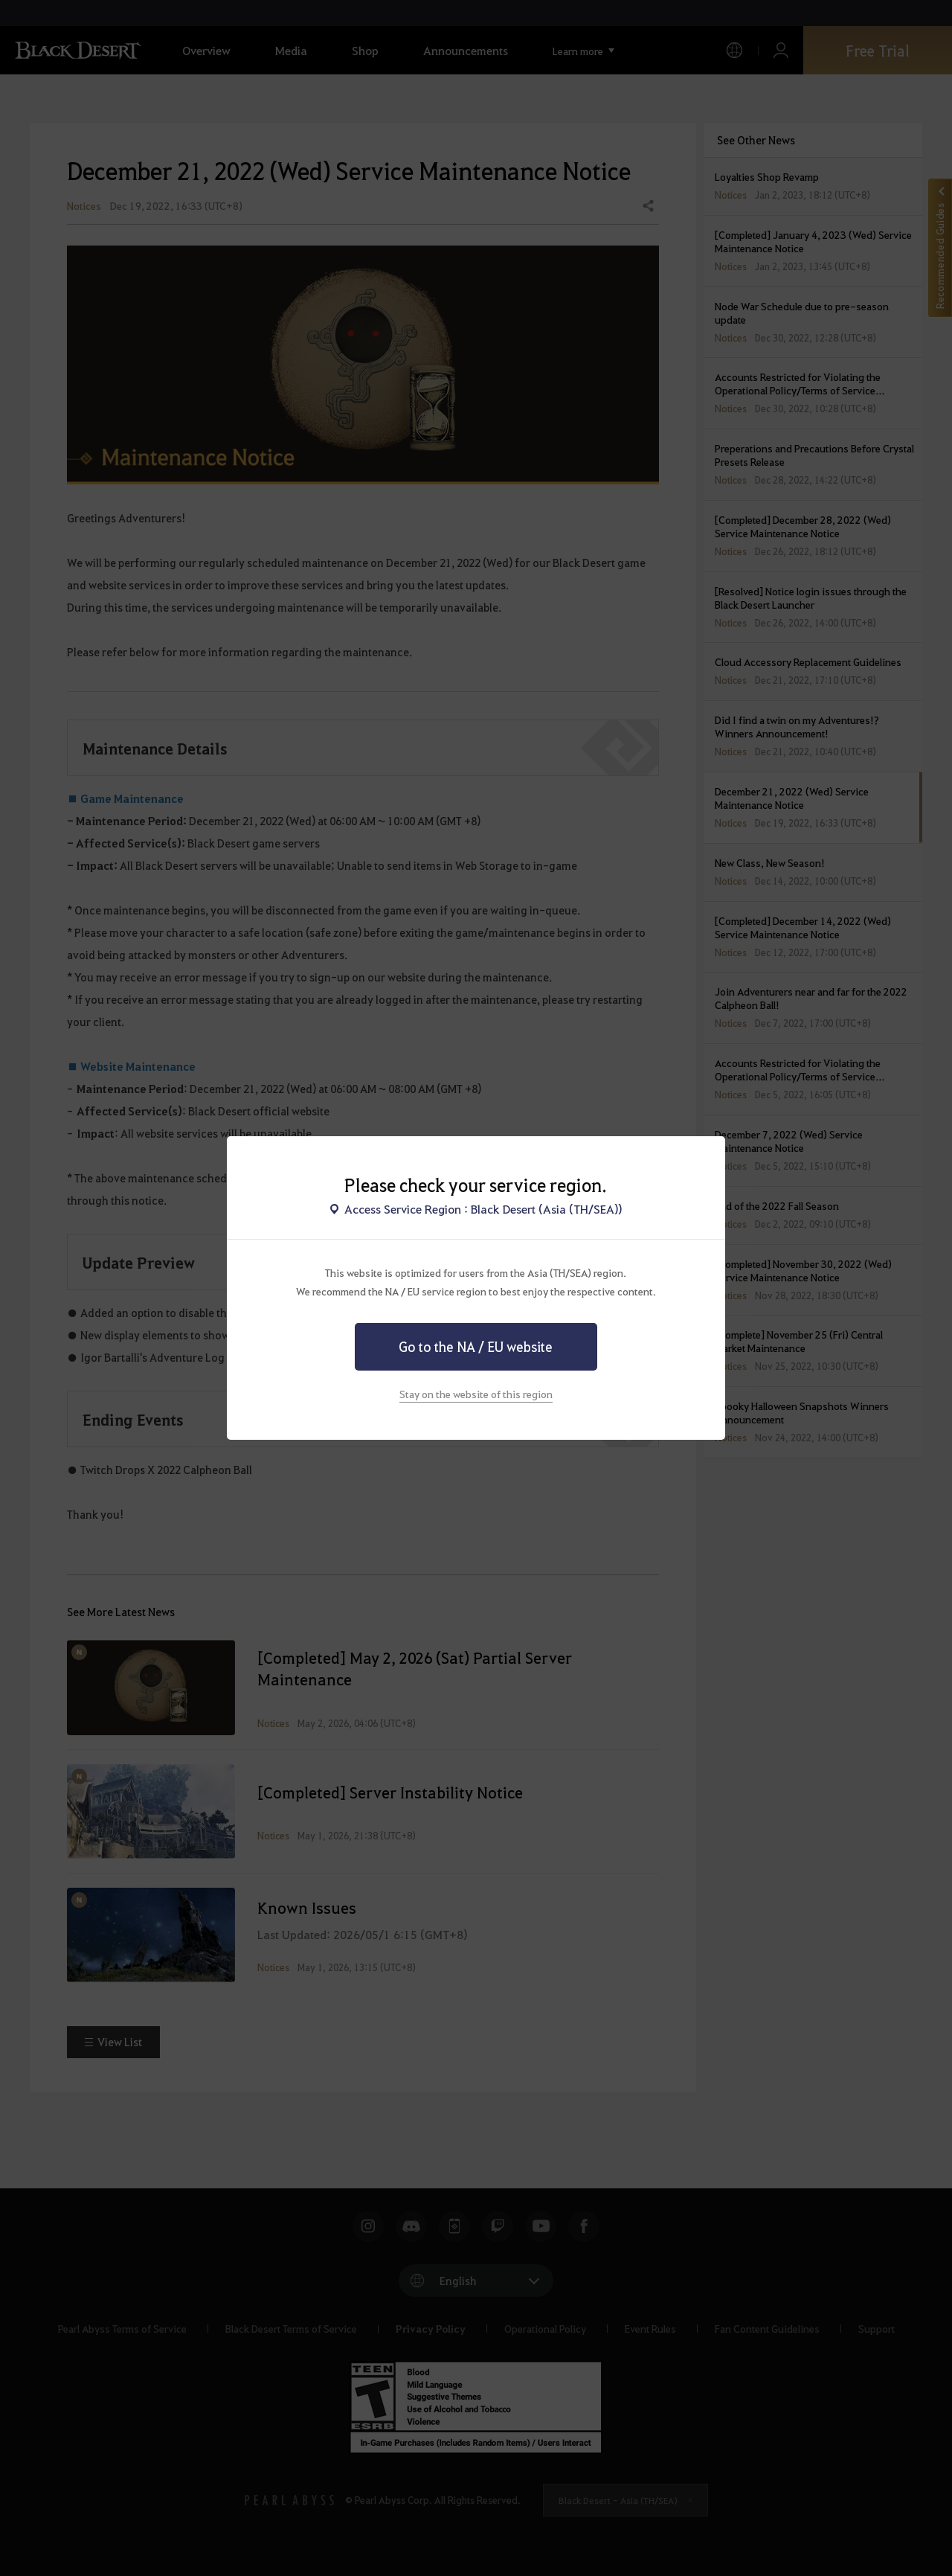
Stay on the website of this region (476, 1393)
